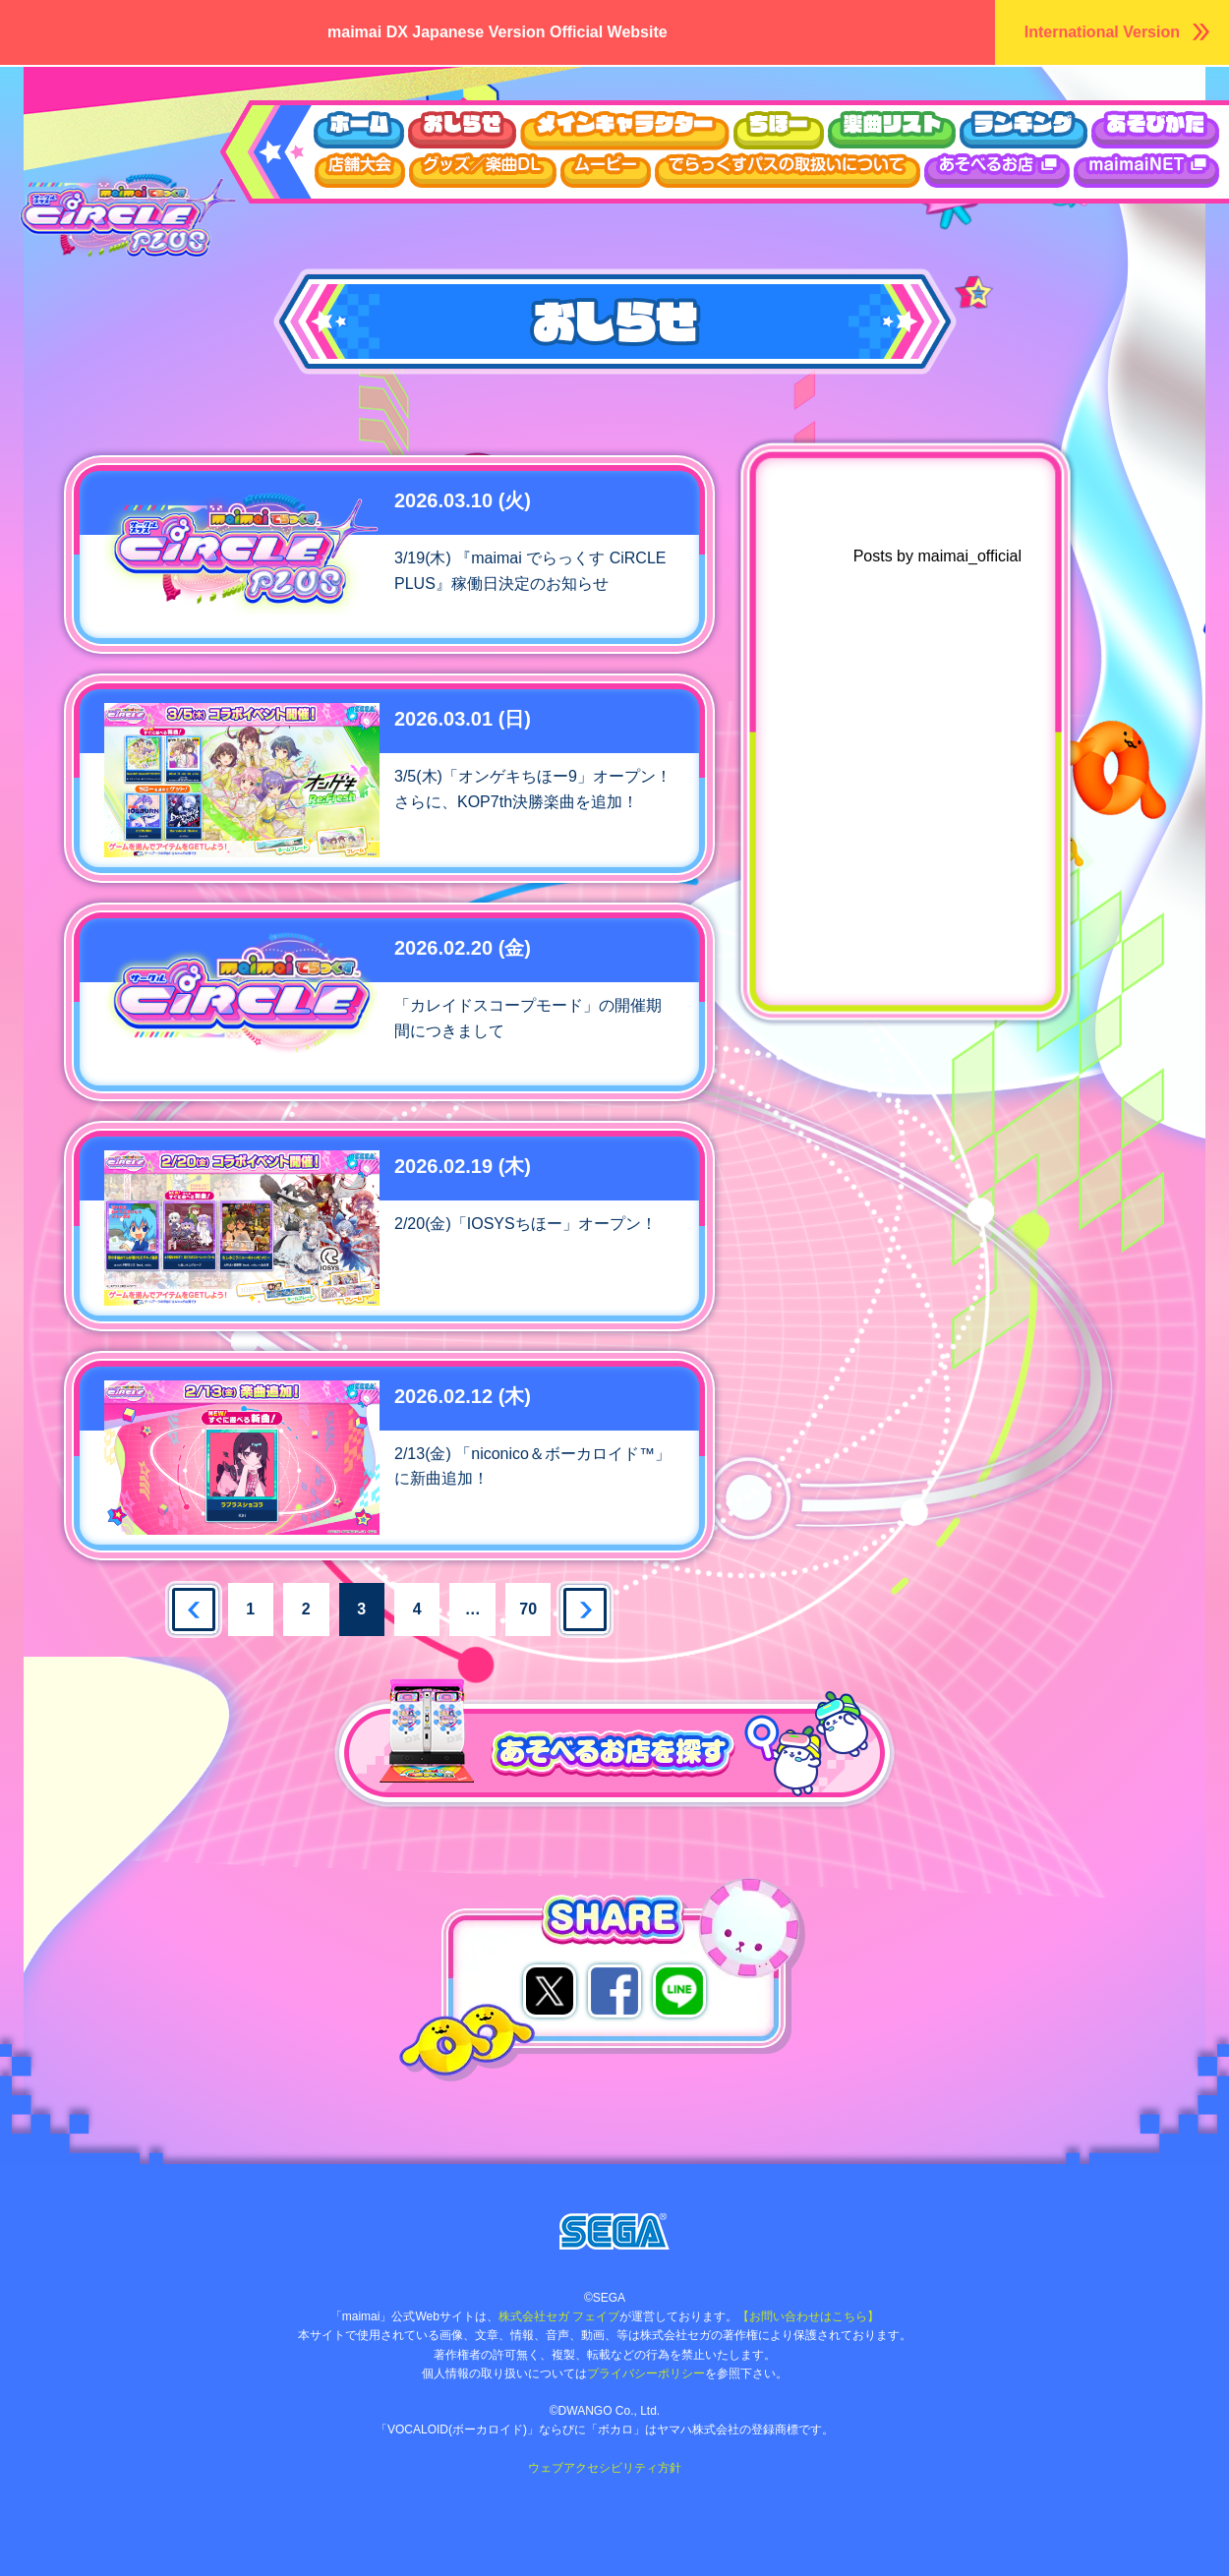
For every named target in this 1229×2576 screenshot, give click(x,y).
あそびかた (1155, 130)
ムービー (605, 170)
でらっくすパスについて (787, 170)
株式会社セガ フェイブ (558, 2316)
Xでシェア (549, 1991)
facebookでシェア (614, 1991)
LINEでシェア (679, 1991)
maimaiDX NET (1146, 170)
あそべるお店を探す (403, 1690)
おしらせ (462, 130)
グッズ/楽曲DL (482, 170)
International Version (1102, 32)
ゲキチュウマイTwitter (945, 1136)
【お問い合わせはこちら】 (808, 2316)
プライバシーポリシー (646, 2373)
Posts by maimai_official (937, 556)
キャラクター (625, 130)
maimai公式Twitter (945, 1081)
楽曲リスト (892, 130)
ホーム (358, 130)
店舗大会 (360, 170)
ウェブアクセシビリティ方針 (604, 2468)
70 (528, 1609)
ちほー (778, 130)
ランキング (1023, 130)
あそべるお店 (997, 170)
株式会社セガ (614, 2231)
